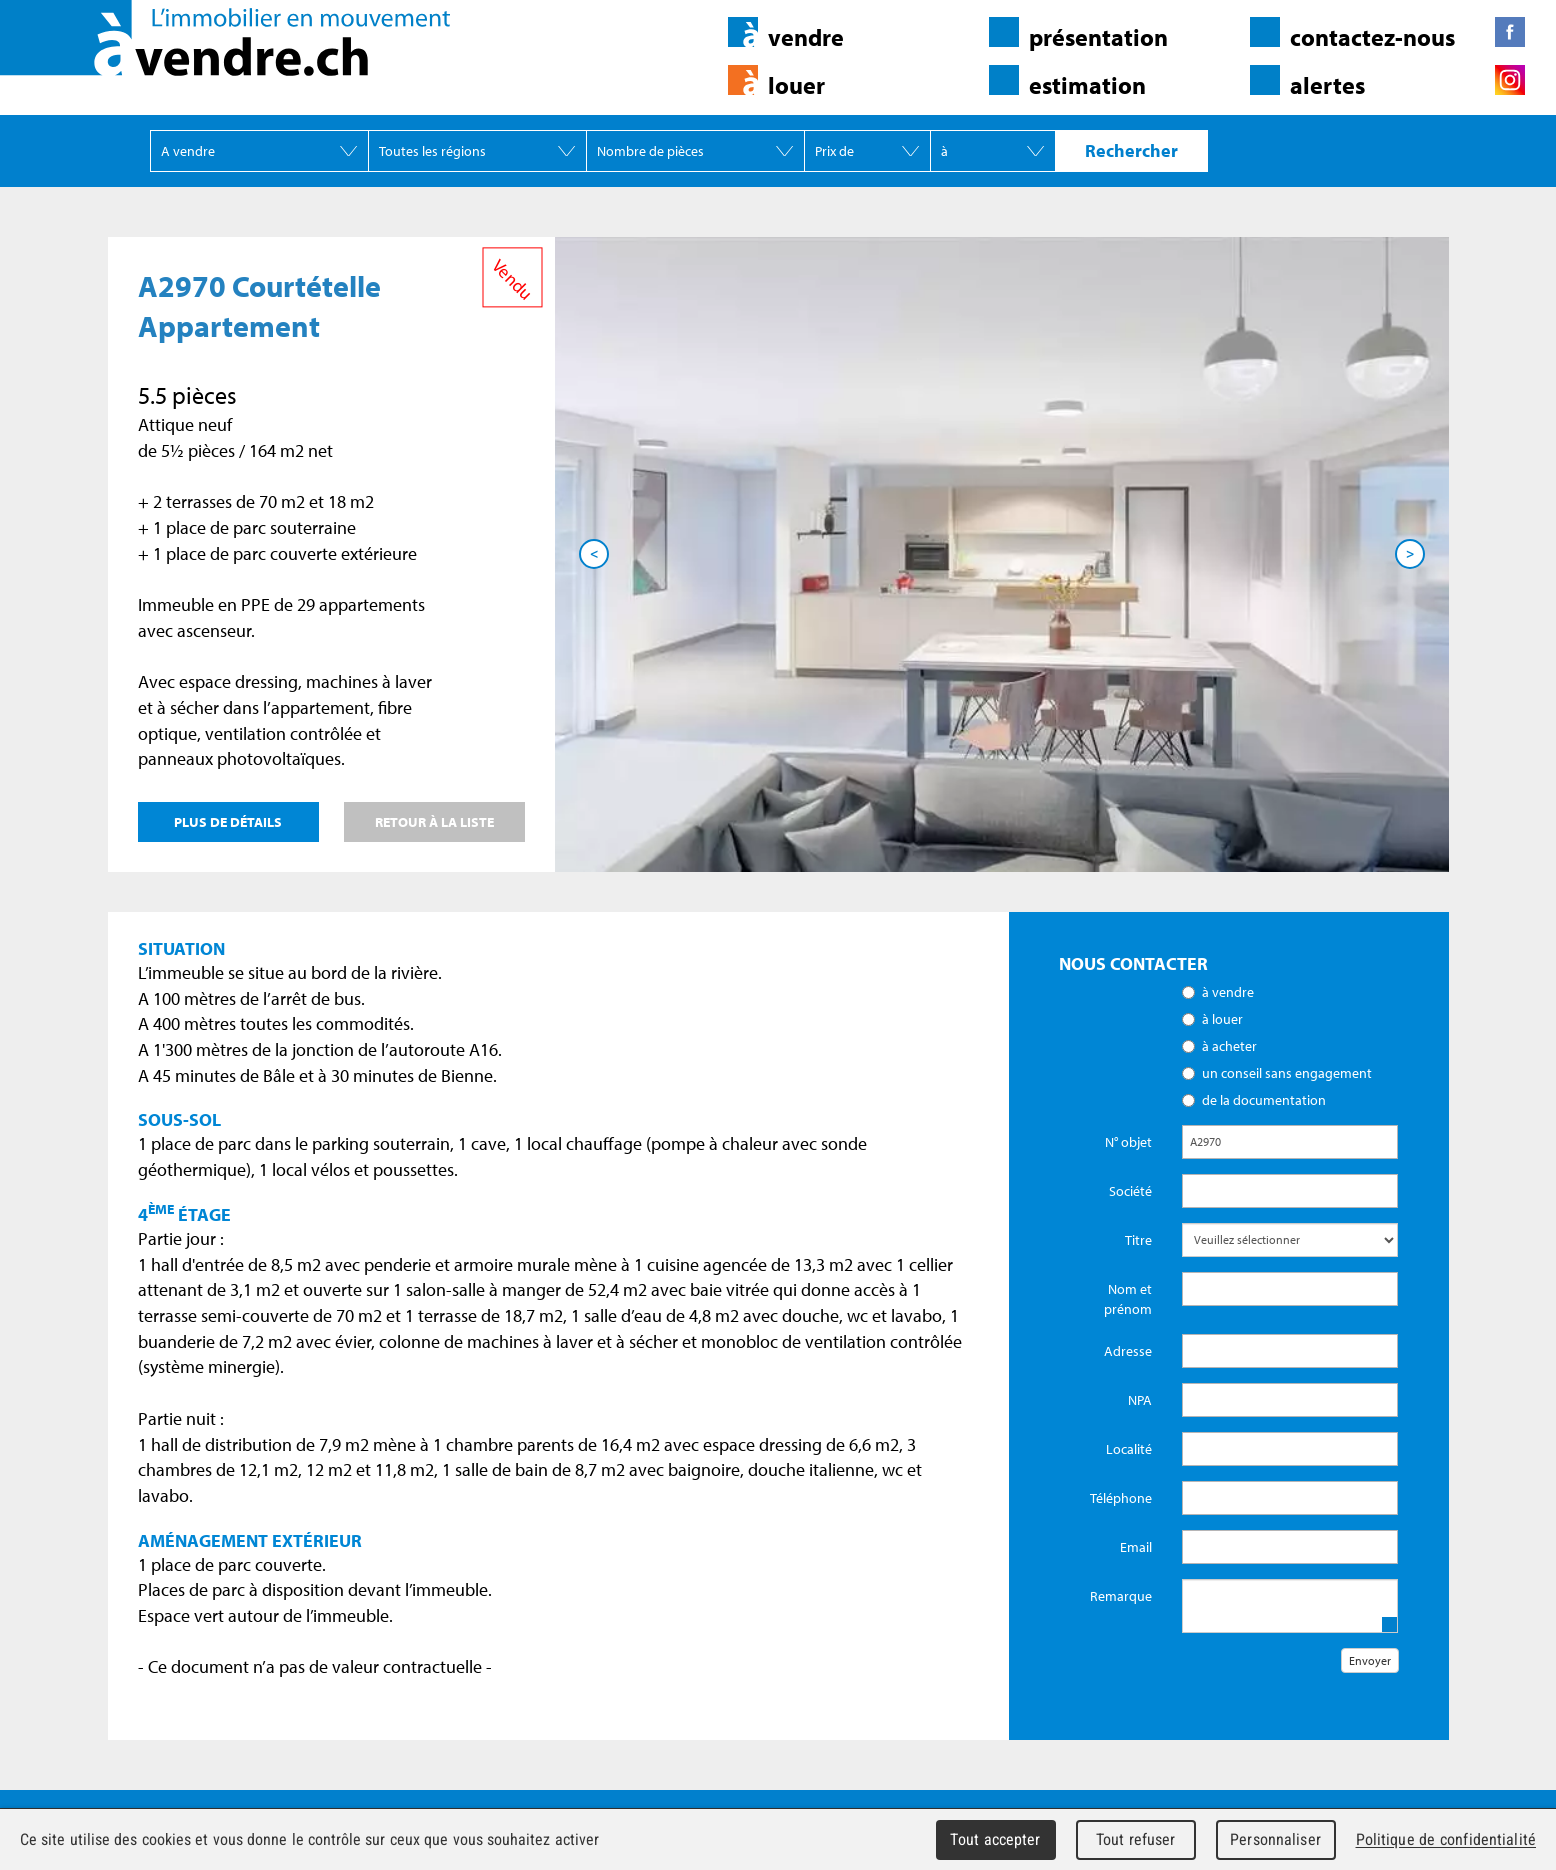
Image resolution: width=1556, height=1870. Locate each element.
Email (1136, 1547)
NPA (1140, 1400)
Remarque (1121, 1596)
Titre (1138, 1240)
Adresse (1128, 1351)
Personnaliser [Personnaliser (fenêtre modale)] (1275, 1839)
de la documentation (1264, 1100)
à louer (1222, 1019)
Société (1130, 1191)
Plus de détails (228, 822)
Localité (1129, 1449)
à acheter (1229, 1046)
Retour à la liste (434, 822)
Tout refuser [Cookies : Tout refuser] (1136, 1839)
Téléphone (1121, 1498)
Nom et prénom (1128, 1299)
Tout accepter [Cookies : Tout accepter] (995, 1839)
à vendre (1228, 992)
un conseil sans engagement (1287, 1073)
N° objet (1128, 1142)
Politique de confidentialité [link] (1446, 1839)
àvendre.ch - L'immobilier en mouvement (225, 38)
